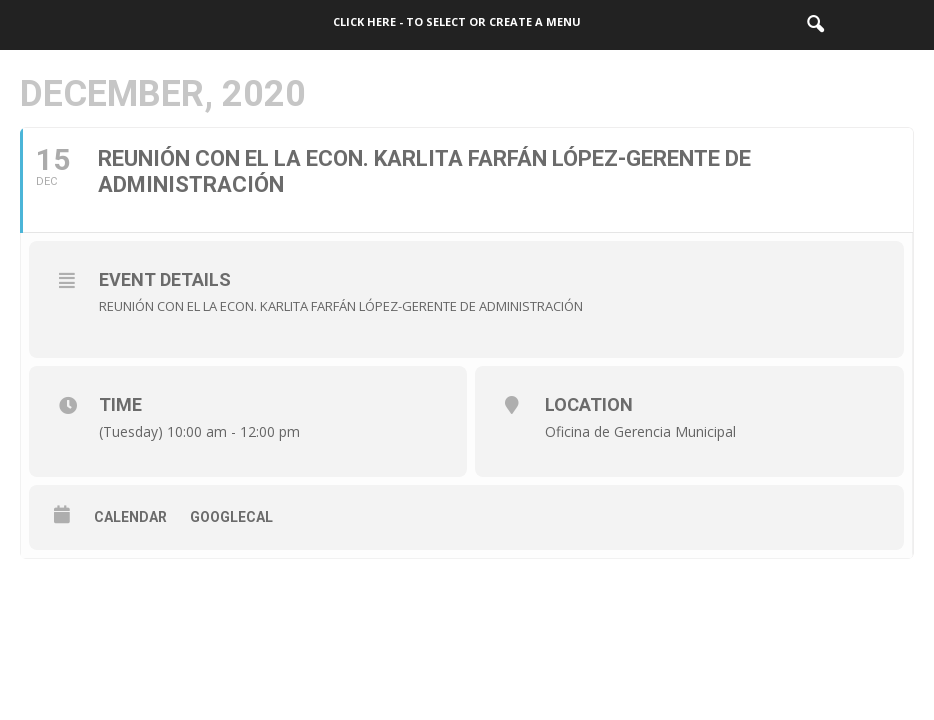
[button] (815, 25)
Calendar (130, 517)
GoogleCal (231, 517)
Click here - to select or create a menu (457, 21)
